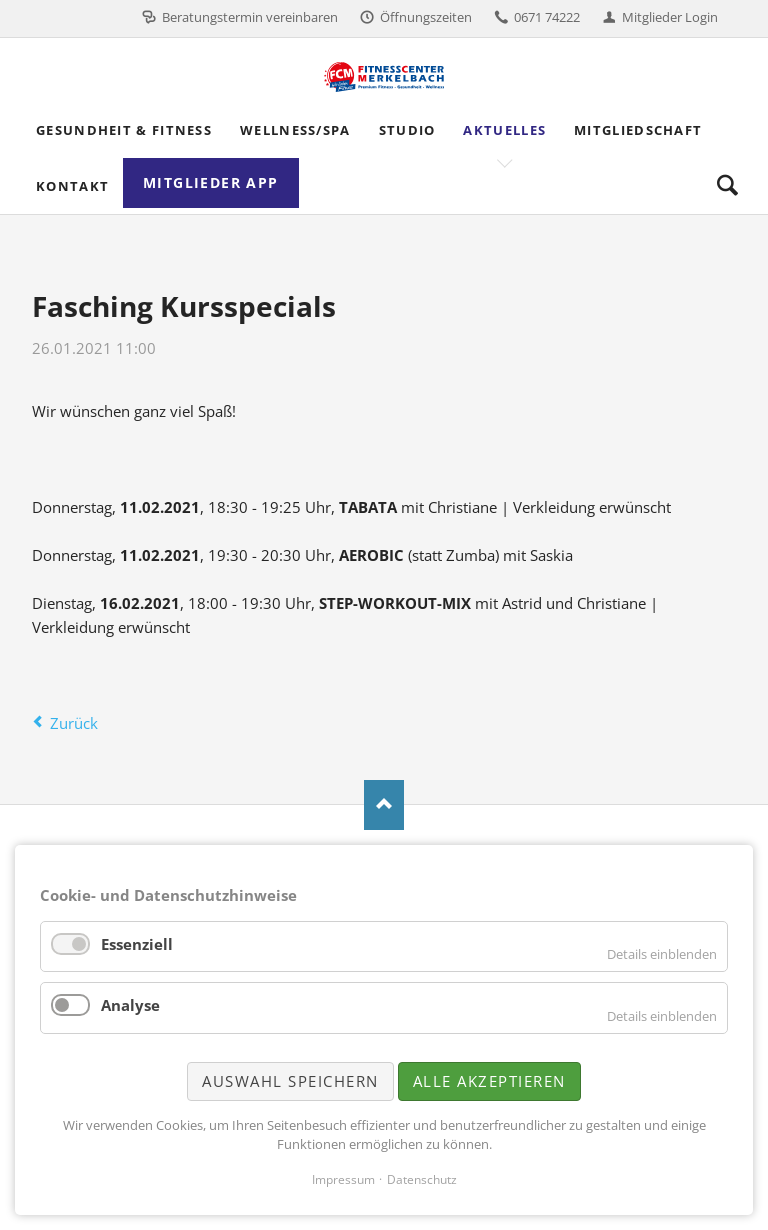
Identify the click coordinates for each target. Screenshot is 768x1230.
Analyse (130, 1005)
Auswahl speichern (290, 1081)
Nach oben (384, 805)
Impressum (343, 1179)
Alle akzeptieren (489, 1081)
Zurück (74, 723)
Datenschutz (422, 1179)
